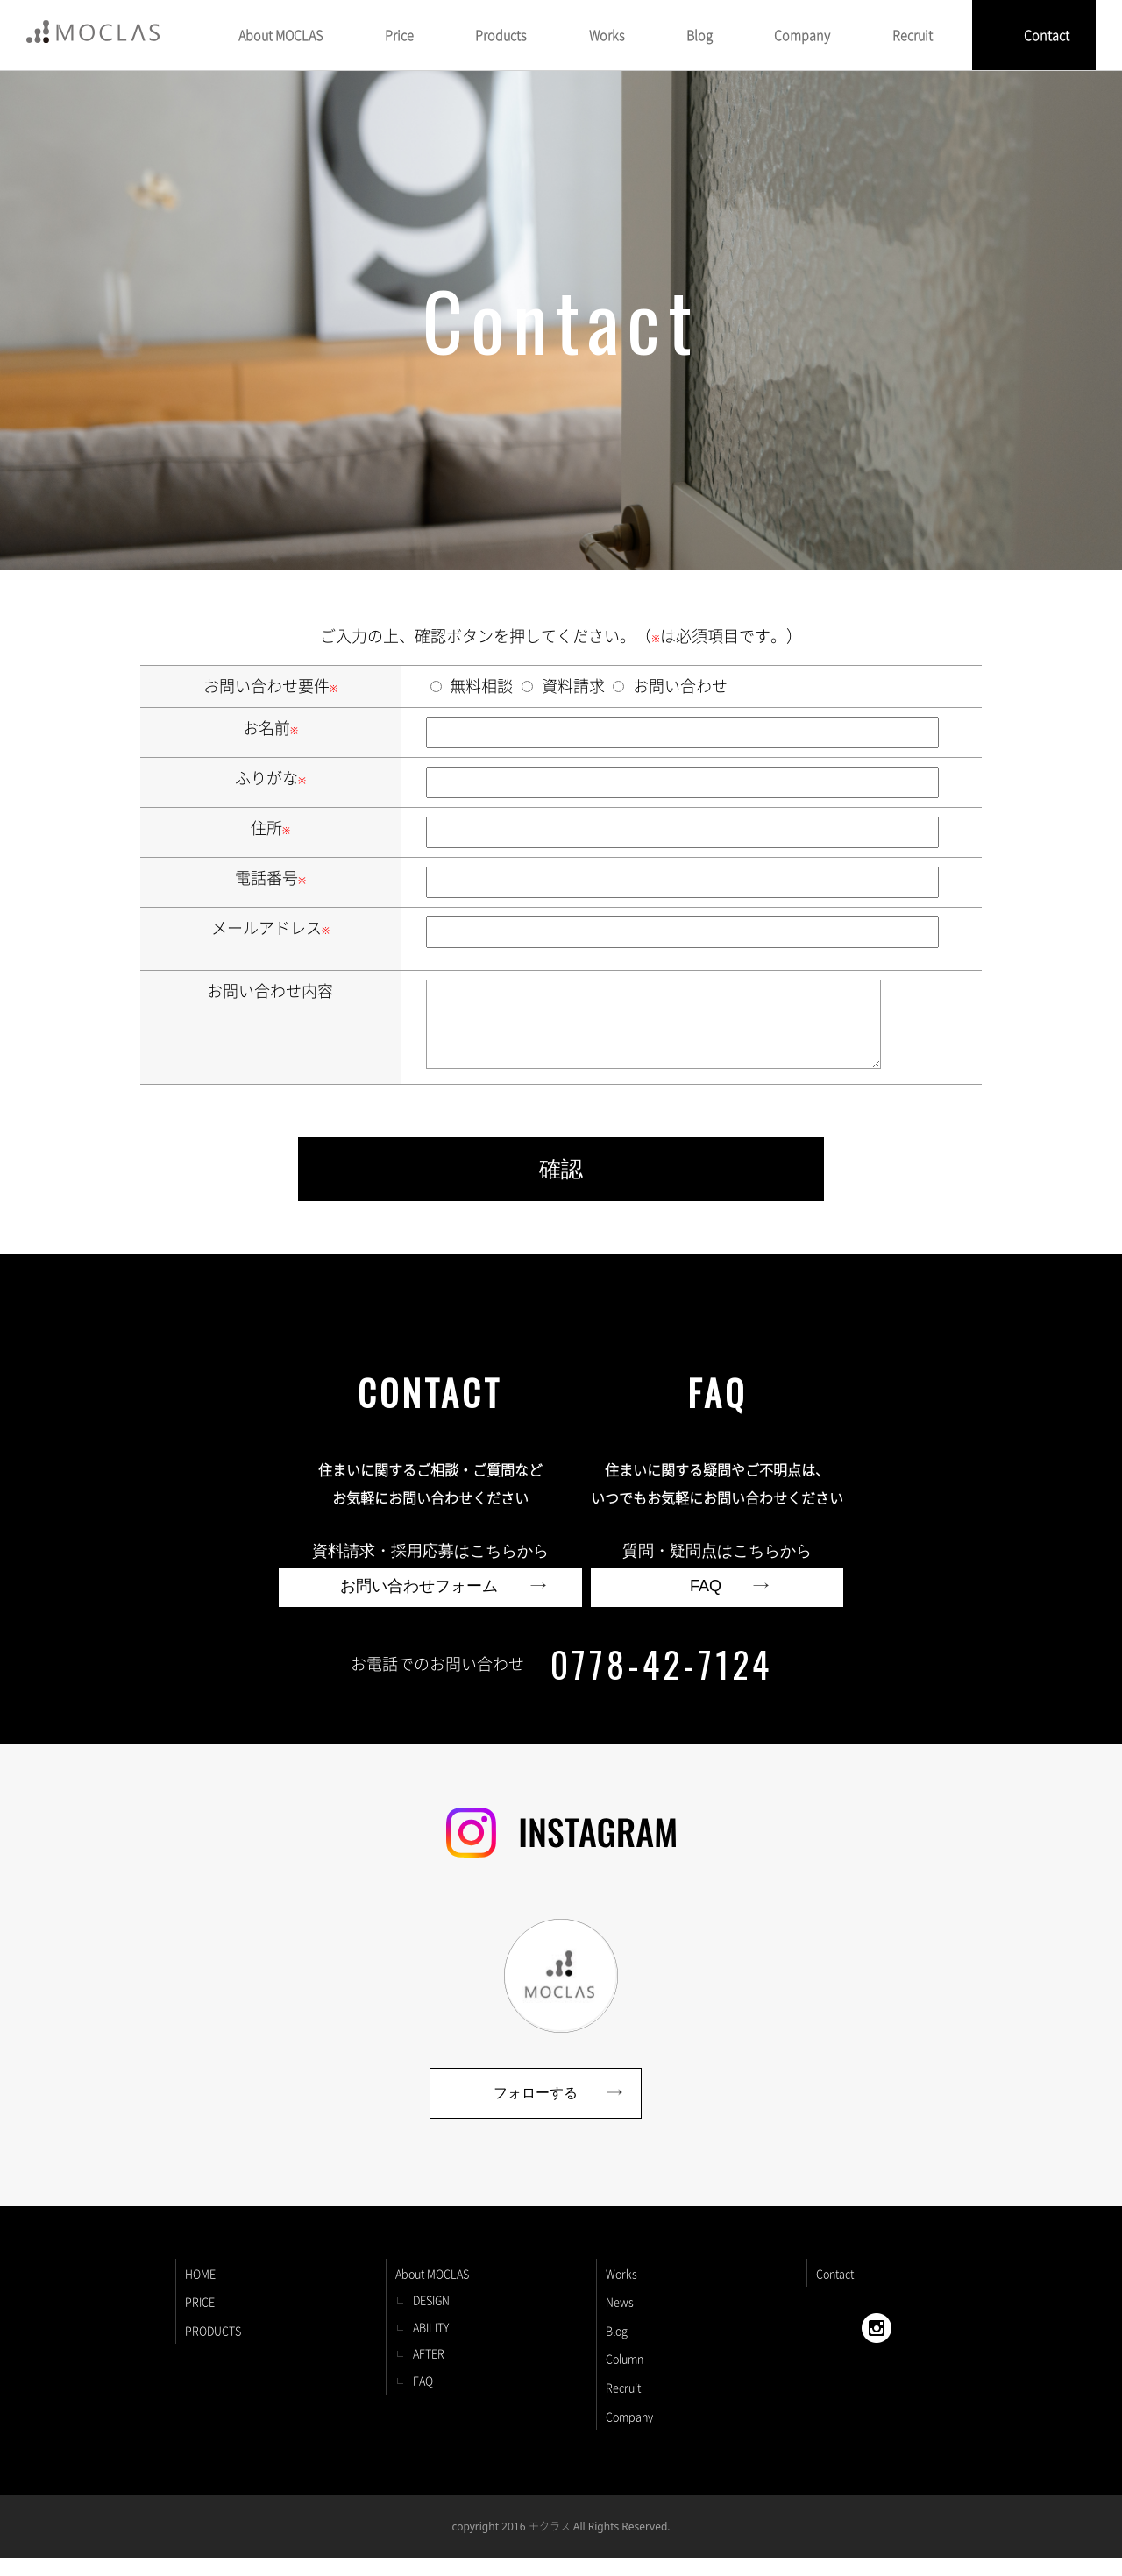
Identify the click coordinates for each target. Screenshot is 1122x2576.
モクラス (550, 2543)
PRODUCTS (213, 2347)
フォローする (536, 2110)
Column (624, 2375)
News (620, 2319)
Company (629, 2433)
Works (621, 2290)
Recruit (623, 2404)
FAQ (423, 2397)
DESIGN (431, 2317)
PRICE (200, 2319)
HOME (200, 2290)
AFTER (428, 2370)
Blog (617, 2347)
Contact (1046, 35)
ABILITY (431, 2344)
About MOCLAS (432, 2290)
